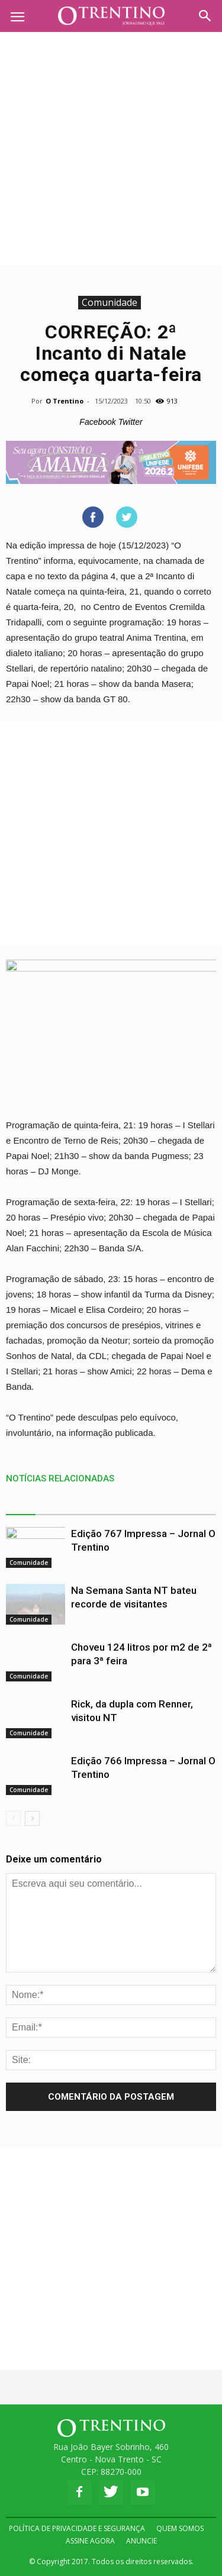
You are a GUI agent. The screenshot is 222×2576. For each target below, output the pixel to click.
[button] (205, 16)
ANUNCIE (141, 2541)
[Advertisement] (111, 149)
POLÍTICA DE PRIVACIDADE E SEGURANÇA (77, 2528)
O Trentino (64, 400)
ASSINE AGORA (90, 2541)
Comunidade (109, 302)
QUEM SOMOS (180, 2528)
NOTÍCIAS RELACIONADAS (60, 1478)
